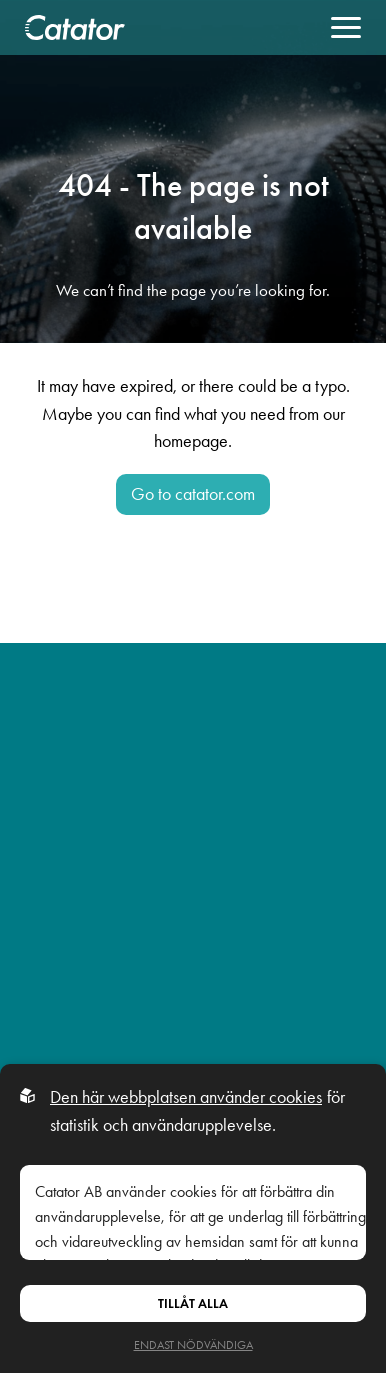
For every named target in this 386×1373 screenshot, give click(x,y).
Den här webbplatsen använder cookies (186, 1097)
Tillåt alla (193, 1303)
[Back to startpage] (75, 27)
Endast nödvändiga (193, 1345)
